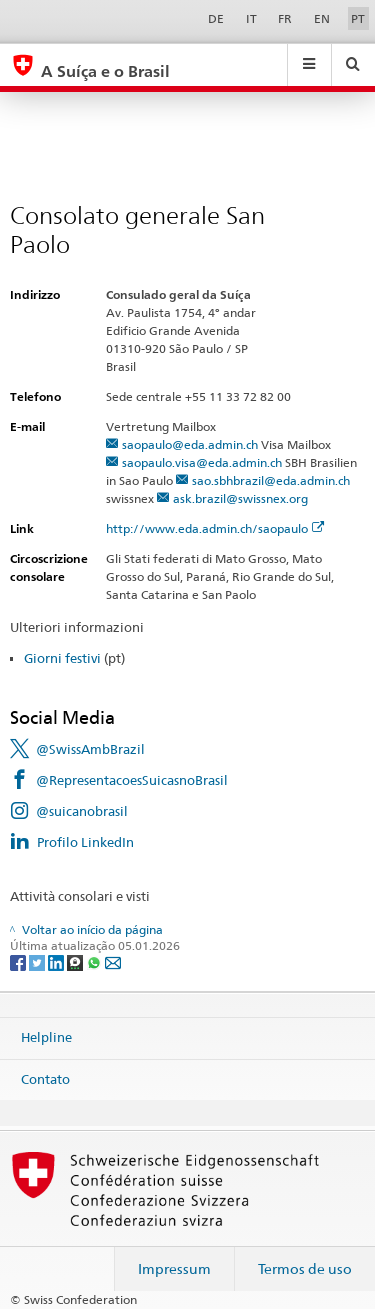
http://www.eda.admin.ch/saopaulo (215, 528)
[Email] (113, 961)
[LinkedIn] (57, 961)
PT (358, 18)
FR (285, 18)
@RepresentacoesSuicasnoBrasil (132, 780)
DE (216, 18)
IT (251, 18)
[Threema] (76, 961)
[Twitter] (38, 961)
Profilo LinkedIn (85, 842)
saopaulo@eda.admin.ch (190, 444)
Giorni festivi (62, 658)
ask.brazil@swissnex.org (240, 498)
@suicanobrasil (82, 811)
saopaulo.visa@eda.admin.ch (202, 462)
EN (322, 18)
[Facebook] (19, 961)
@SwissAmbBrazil (90, 749)
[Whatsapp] (95, 961)
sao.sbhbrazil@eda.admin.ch (271, 480)
